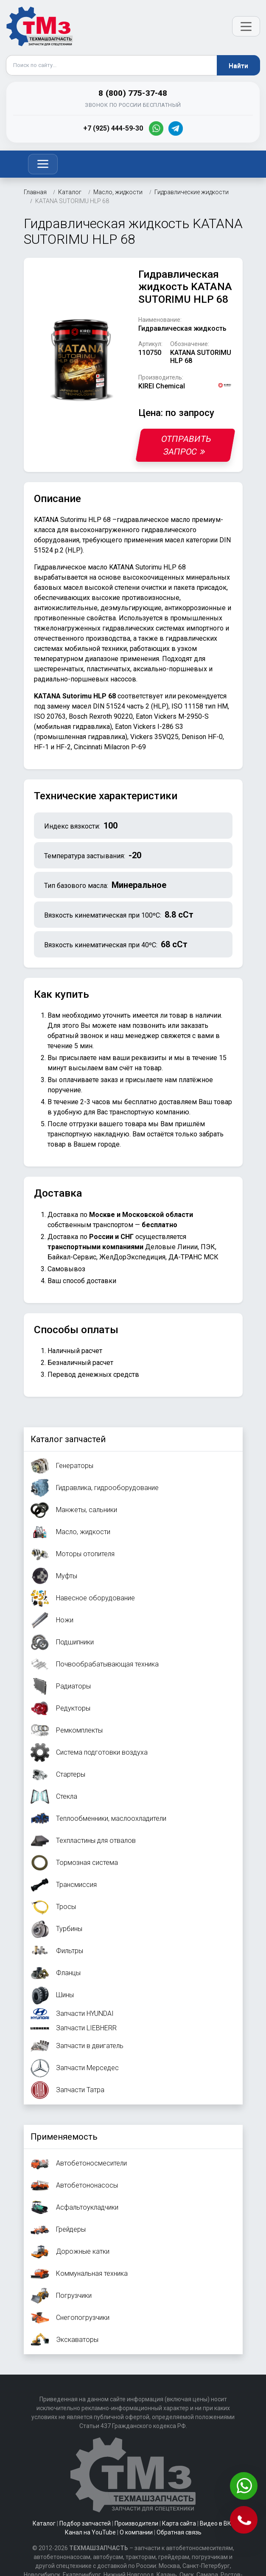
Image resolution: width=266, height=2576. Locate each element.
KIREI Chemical (161, 386)
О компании (136, 2532)
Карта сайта (179, 2523)
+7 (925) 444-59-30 (113, 128)
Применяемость (64, 2137)
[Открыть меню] (246, 26)
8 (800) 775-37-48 (132, 93)
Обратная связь (179, 2532)
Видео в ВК (215, 2523)
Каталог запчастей (68, 1439)
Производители (136, 2523)
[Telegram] (175, 128)
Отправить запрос (186, 445)
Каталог (44, 2523)
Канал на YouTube (90, 2532)
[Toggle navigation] (43, 164)
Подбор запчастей (85, 2523)
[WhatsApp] (156, 128)
